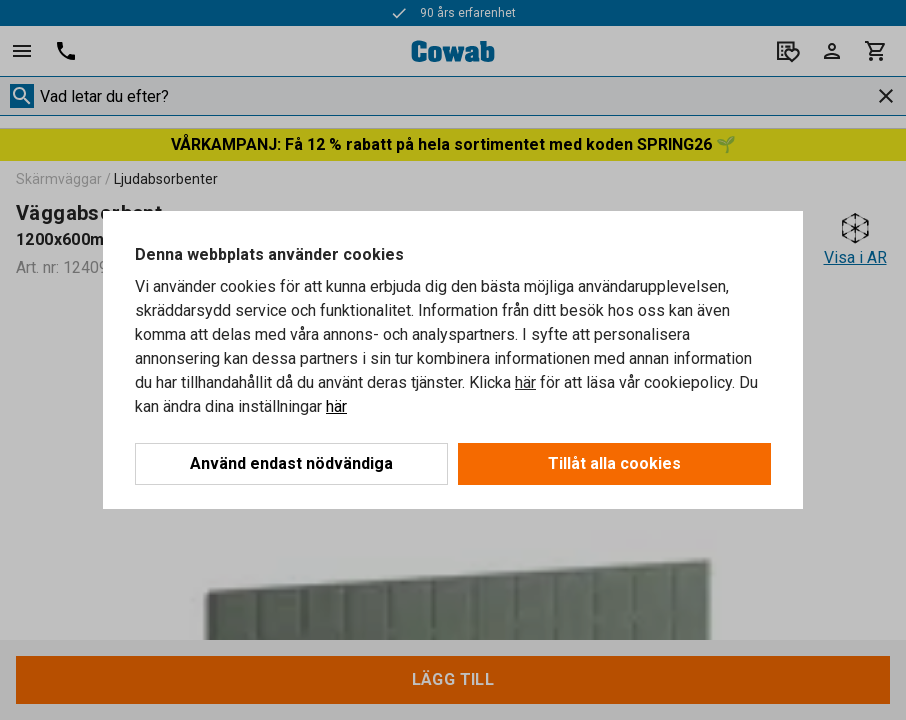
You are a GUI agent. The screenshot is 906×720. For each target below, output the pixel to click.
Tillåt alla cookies (614, 463)
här (525, 382)
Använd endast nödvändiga (291, 463)
